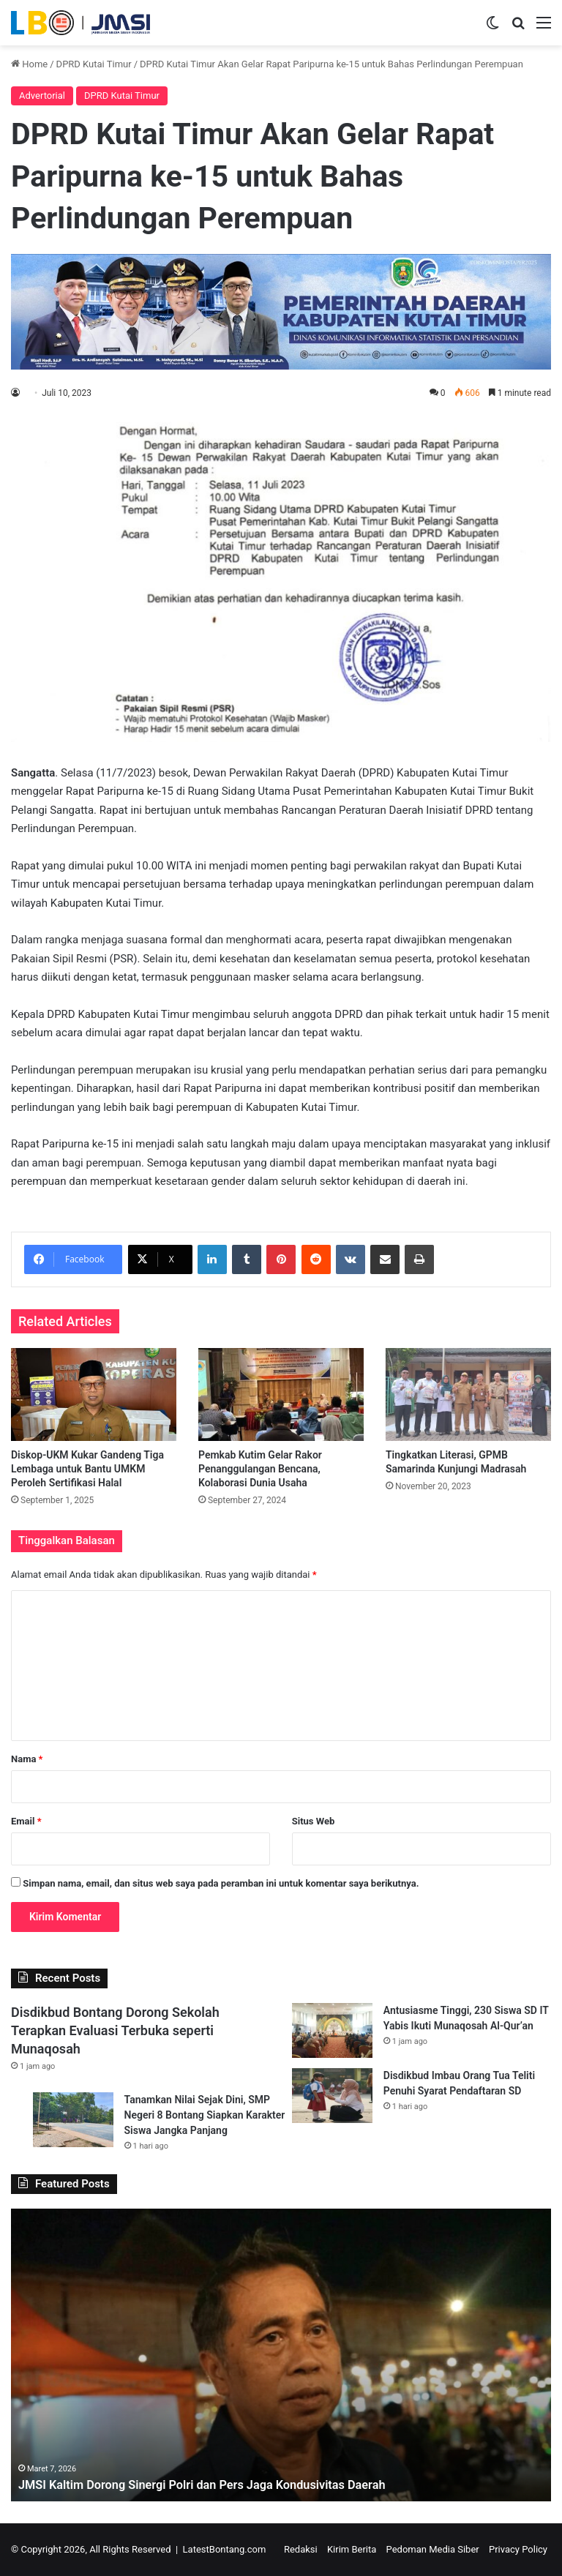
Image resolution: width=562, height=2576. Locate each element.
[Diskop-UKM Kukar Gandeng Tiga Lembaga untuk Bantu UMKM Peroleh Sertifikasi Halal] (93, 1394)
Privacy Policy (518, 2549)
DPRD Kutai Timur (94, 64)
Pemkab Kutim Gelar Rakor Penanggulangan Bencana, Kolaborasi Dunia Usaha (260, 1469)
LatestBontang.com (224, 2549)
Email (26, 1821)
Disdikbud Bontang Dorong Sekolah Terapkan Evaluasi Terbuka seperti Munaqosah (115, 2030)
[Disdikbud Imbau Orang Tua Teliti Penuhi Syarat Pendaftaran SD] (332, 2095)
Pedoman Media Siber (432, 2549)
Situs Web (313, 1821)
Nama (26, 1758)
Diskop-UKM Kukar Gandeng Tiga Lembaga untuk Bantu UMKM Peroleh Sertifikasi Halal (87, 1469)
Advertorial (42, 95)
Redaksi (301, 2549)
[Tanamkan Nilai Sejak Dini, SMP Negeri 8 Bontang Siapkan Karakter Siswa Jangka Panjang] (73, 2119)
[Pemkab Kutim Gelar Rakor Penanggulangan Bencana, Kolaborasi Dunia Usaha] (281, 1394)
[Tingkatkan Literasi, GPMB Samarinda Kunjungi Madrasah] (468, 1394)
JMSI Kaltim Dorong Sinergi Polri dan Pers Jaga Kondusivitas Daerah (221, 2484)
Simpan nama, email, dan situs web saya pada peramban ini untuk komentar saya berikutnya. (221, 1883)
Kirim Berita (351, 2549)
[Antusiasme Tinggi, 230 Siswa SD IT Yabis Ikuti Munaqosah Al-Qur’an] (332, 2030)
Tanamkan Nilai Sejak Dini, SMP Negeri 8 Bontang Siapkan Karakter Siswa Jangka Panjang (204, 2115)
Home (29, 64)
